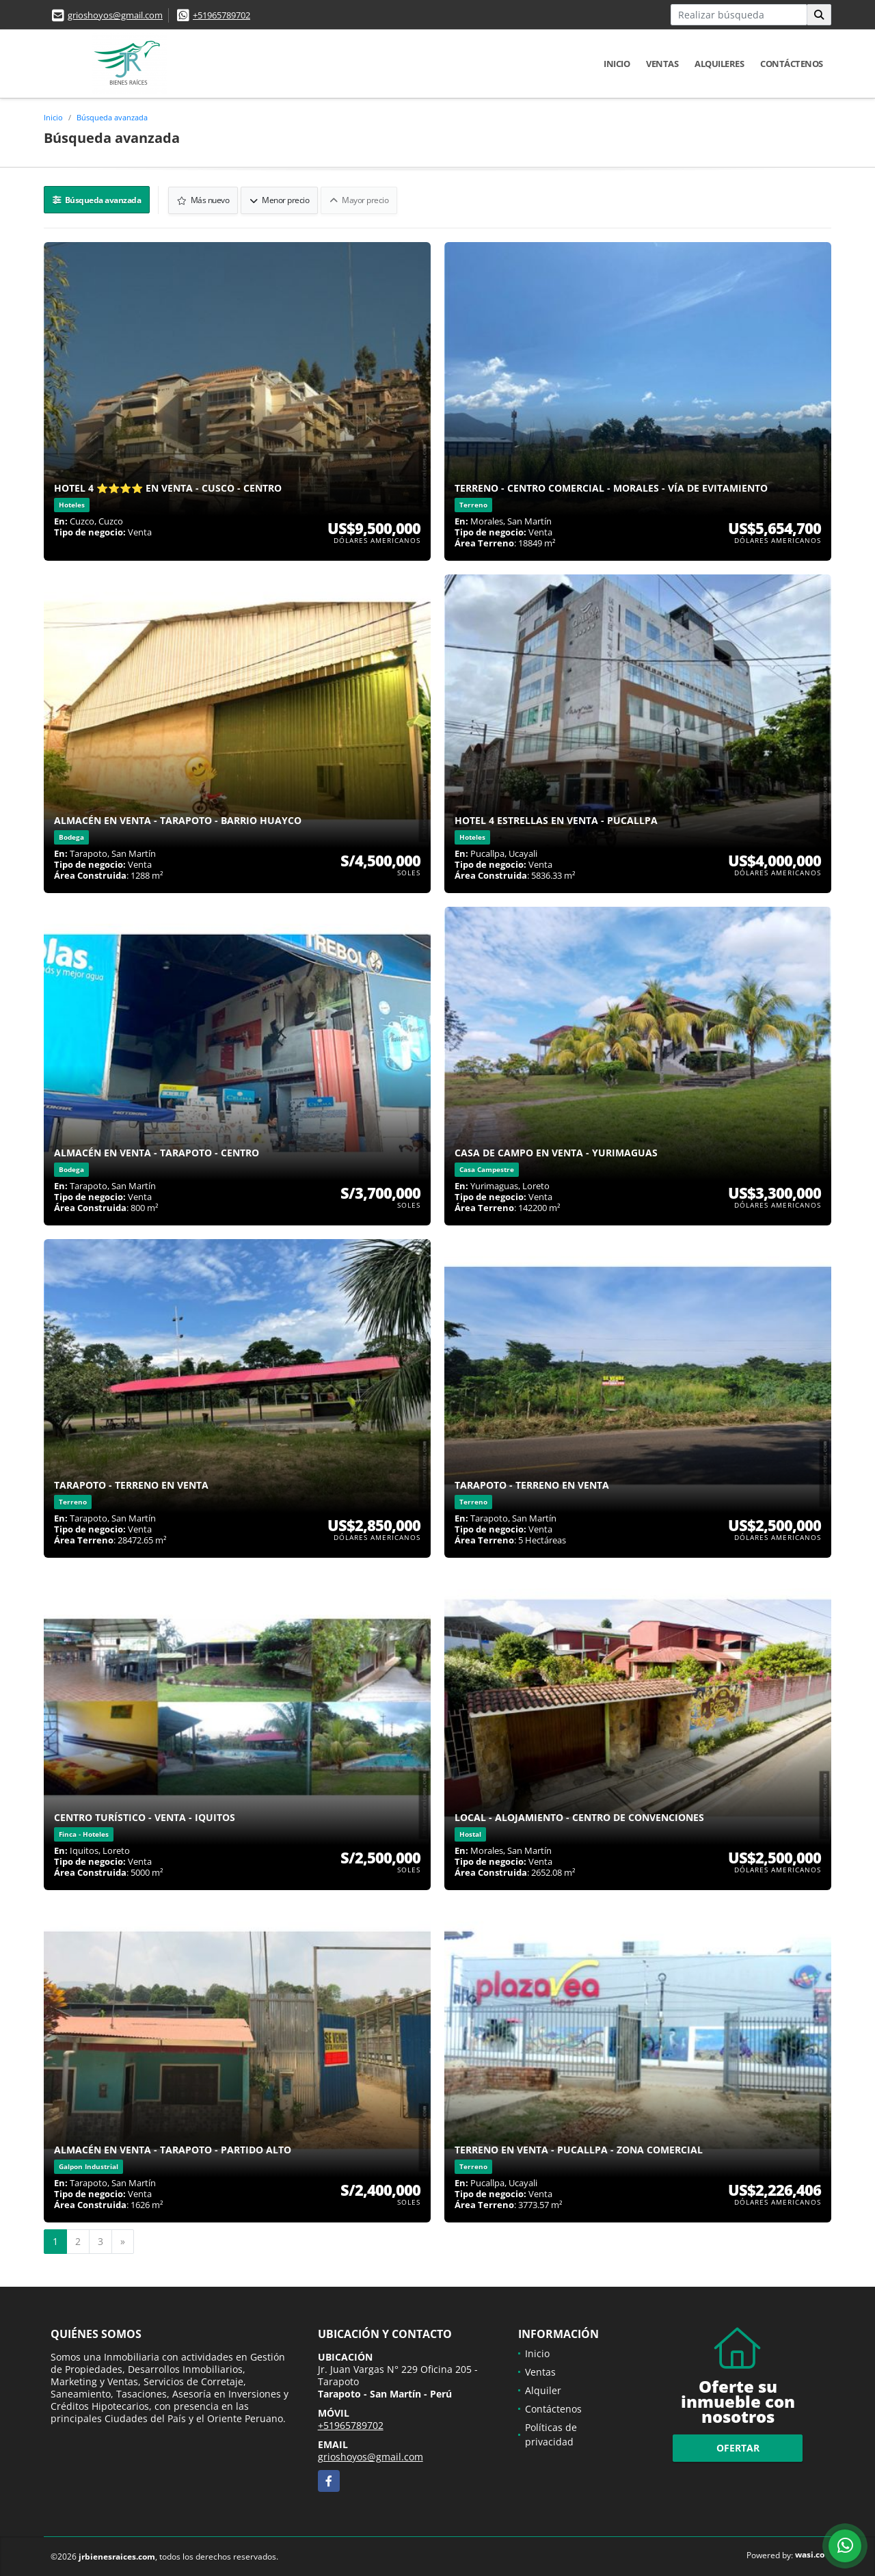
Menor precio (280, 199)
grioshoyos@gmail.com (115, 15)
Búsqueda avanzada (112, 117)
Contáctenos (791, 63)
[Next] (122, 2241)
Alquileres (719, 63)
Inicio (617, 63)
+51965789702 (221, 15)
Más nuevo (204, 199)
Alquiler (543, 2389)
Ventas (662, 63)
